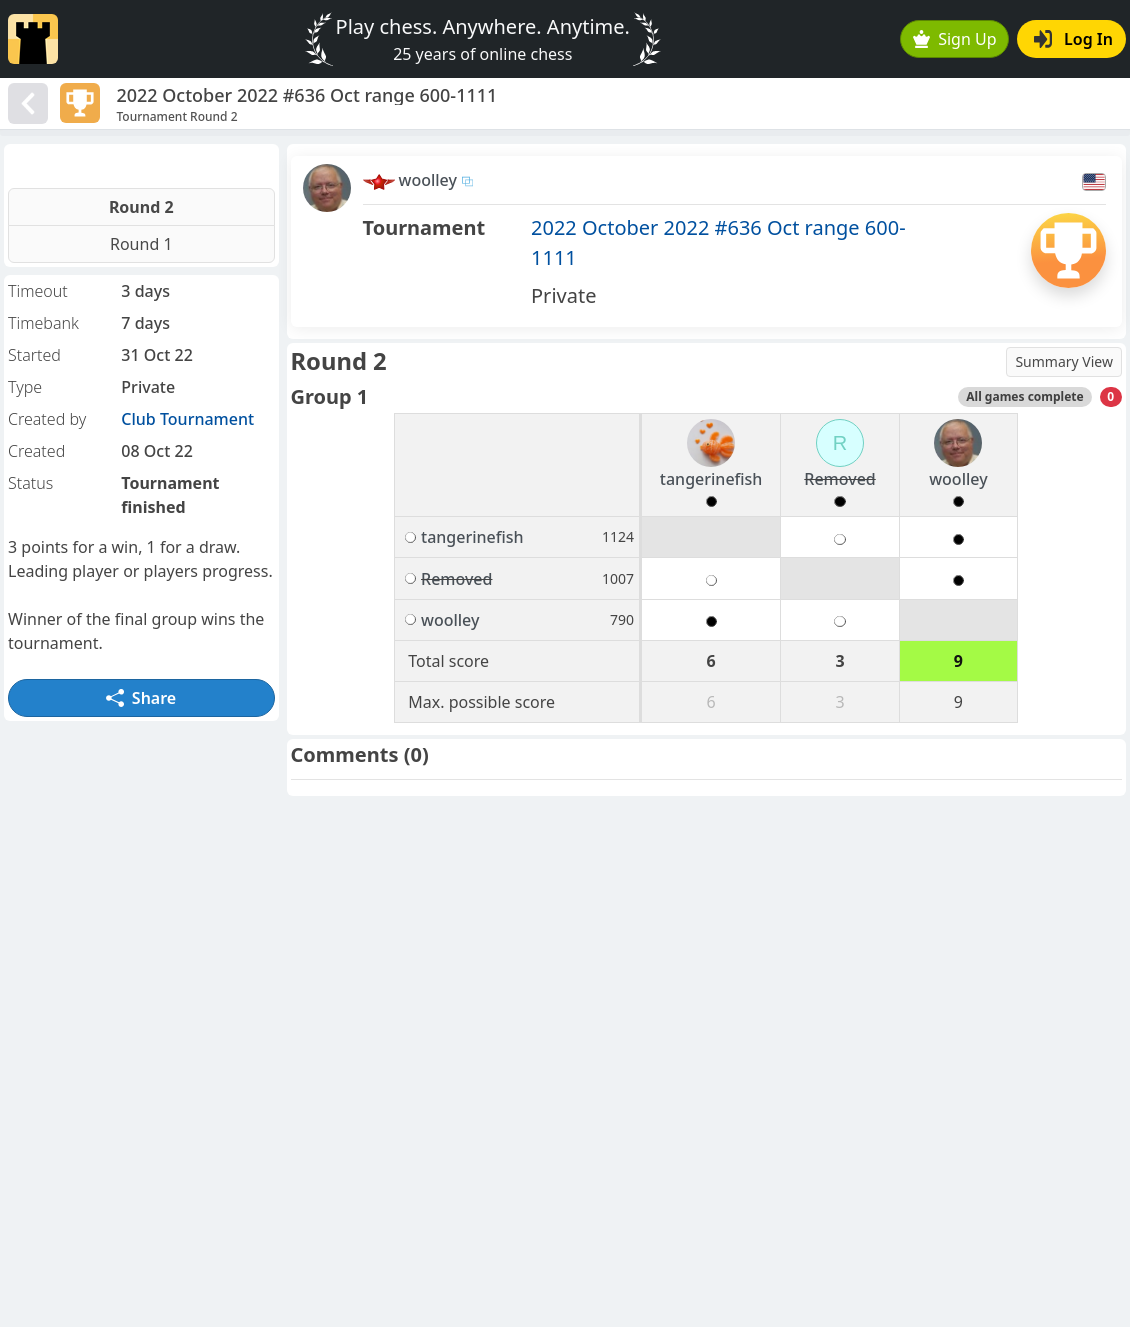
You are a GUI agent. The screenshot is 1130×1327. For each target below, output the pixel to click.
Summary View (1064, 361)
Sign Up (955, 39)
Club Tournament (187, 419)
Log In (1073, 39)
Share (141, 698)
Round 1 (141, 244)
